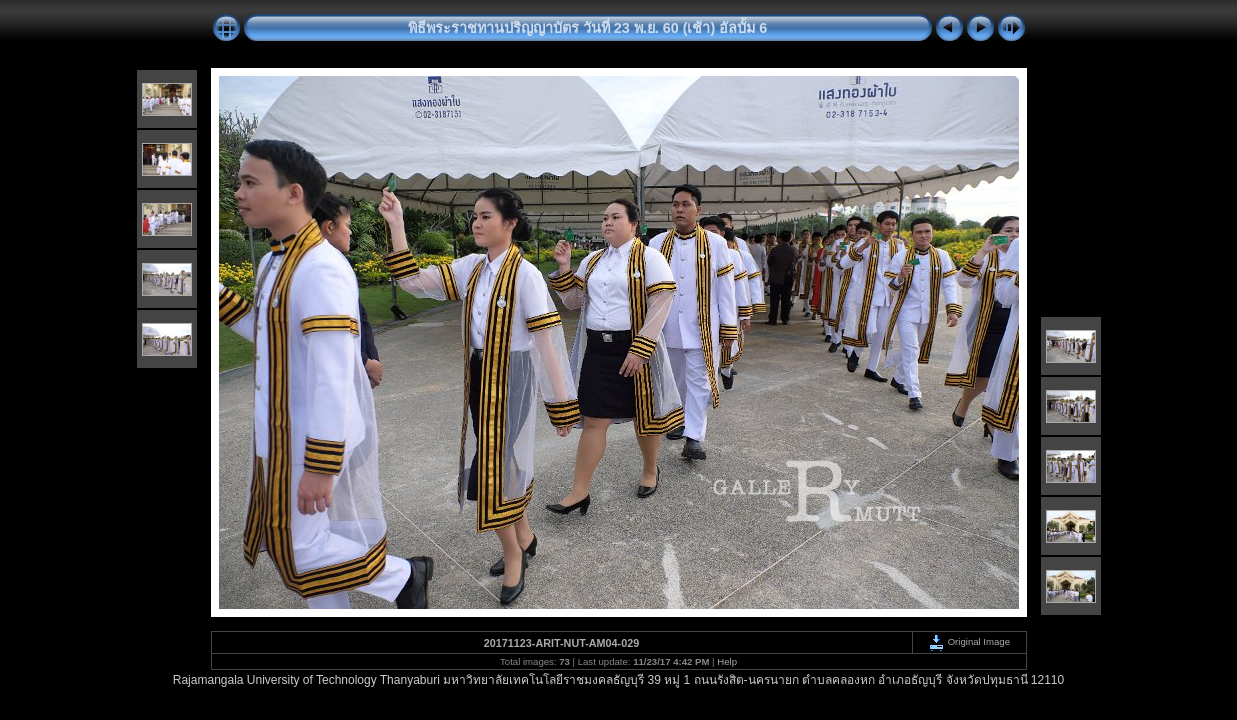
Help (727, 661)
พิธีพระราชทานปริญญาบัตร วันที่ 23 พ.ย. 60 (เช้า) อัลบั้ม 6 (588, 28)
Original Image (969, 641)
